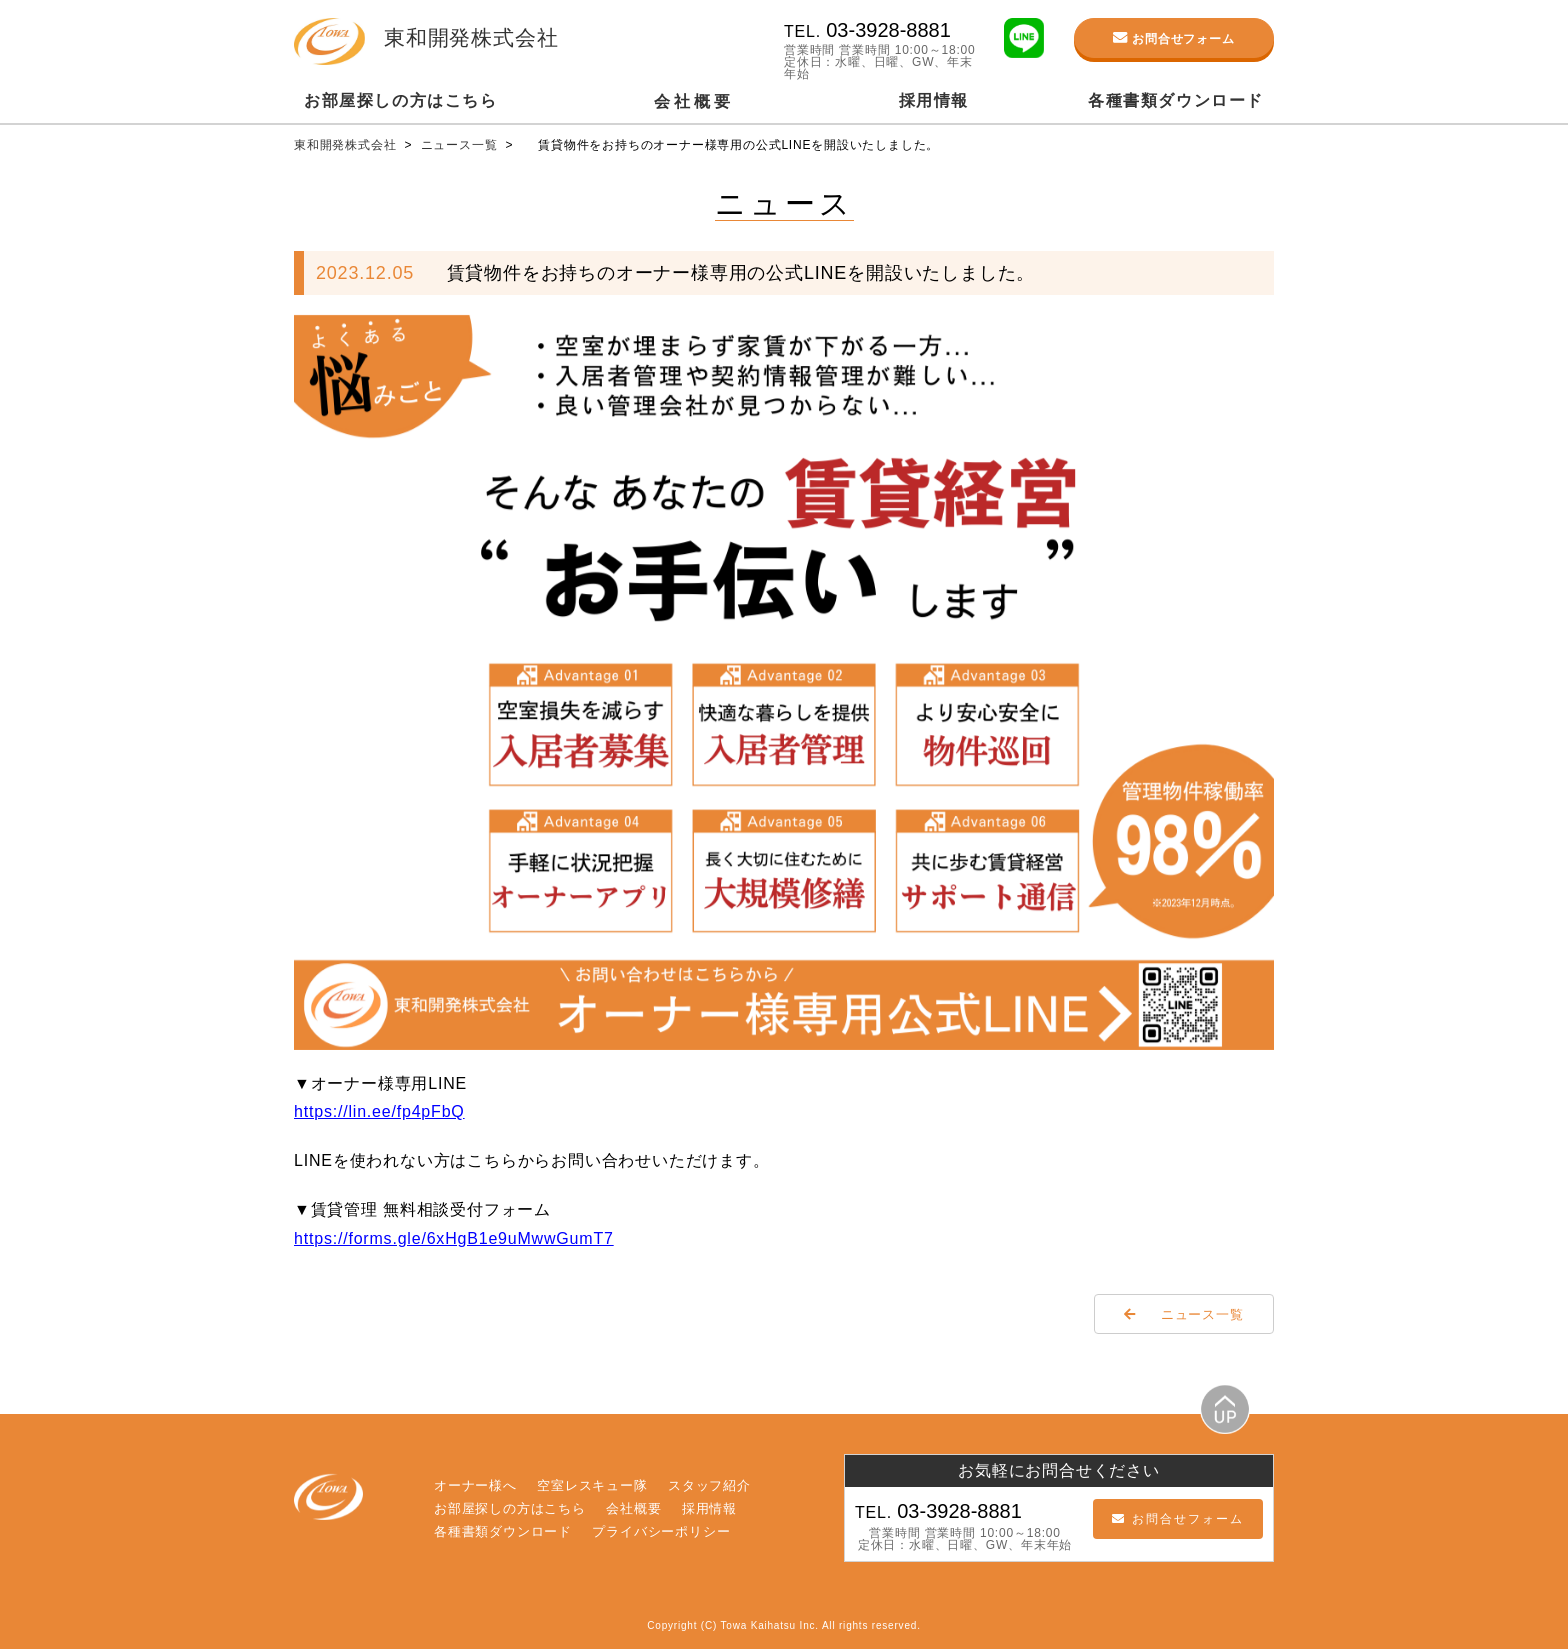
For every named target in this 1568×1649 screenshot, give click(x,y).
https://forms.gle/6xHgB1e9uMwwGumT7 (454, 1238)
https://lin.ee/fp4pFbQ (379, 1111)
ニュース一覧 (461, 145)
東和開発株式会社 (347, 145)
